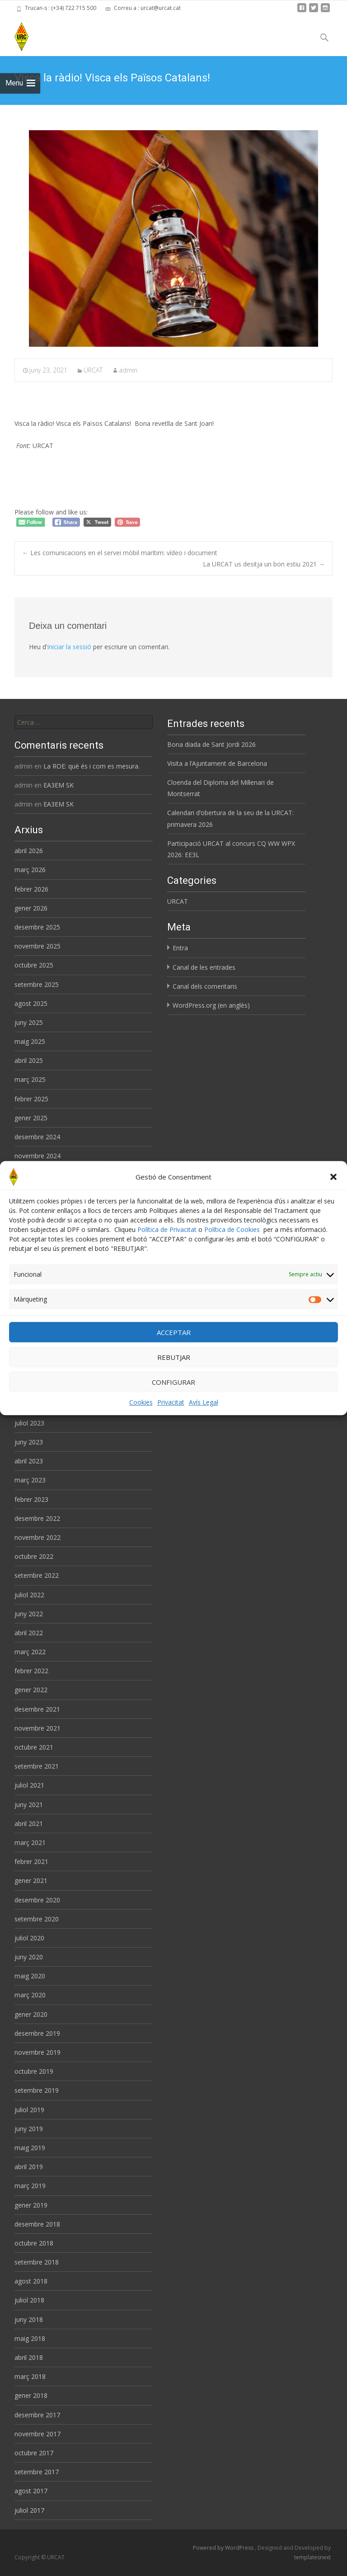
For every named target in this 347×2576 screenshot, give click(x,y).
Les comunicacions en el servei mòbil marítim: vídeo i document (119, 552)
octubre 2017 (33, 2453)
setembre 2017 (36, 2471)
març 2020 (30, 1995)
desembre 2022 (37, 1518)
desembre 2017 (37, 2415)
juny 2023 (28, 1442)
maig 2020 (29, 1976)
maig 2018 (29, 2338)
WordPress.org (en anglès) (211, 1005)
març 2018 (30, 2376)
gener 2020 (30, 2014)
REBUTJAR (173, 1357)
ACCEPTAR (174, 1332)
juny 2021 (28, 1804)
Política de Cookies (232, 1230)
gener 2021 (30, 1880)
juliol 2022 (29, 1594)
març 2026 (30, 869)
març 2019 (30, 2185)
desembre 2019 (37, 2033)
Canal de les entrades (204, 967)
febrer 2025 (31, 1099)
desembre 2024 (37, 1136)
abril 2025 (28, 1060)
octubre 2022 (33, 1556)
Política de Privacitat (167, 1230)
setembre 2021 (36, 1766)
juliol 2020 (29, 1938)
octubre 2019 (33, 2071)
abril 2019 (28, 2166)
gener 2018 (30, 2395)
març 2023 (30, 1480)
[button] (333, 1177)
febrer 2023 (31, 1499)
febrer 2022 (31, 1670)
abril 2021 (28, 1823)
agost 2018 (30, 2281)
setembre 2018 (36, 2262)
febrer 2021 (31, 1861)
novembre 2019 (37, 2052)
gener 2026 (30, 908)
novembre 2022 (37, 1537)
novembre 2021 (37, 1728)
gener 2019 (30, 2205)
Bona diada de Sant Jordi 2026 (211, 744)
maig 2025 (29, 1041)
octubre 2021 (33, 1747)
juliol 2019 (29, 2109)
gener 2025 (30, 1117)
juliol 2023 (29, 1423)
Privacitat (170, 1402)
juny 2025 (28, 1022)
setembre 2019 (36, 2090)
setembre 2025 (36, 984)
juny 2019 (28, 2128)
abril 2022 (28, 1632)
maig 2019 (29, 2147)
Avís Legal (203, 1402)
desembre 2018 (37, 2224)
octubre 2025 (33, 965)
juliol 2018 (29, 2300)
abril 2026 (28, 850)
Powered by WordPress (224, 2548)
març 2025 (30, 1079)
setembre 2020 (36, 1919)
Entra (180, 948)
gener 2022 (30, 1689)
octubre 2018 (33, 2243)
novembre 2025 (37, 946)
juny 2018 (28, 2319)
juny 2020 (28, 1957)
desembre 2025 (37, 927)
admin (128, 370)
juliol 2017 (29, 2510)
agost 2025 (30, 1003)
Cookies (141, 1402)
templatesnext (312, 2557)
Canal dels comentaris (205, 986)
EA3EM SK (58, 785)
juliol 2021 (29, 1785)
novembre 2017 (37, 2434)
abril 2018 (28, 2357)
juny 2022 (28, 1613)
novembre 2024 (37, 1155)
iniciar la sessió (69, 646)
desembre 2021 (37, 1709)
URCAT (93, 370)
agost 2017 (30, 2490)
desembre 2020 (37, 1900)
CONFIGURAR (173, 1382)
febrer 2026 (31, 889)
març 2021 (30, 1842)
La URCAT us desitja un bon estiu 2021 (264, 564)
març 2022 (30, 1651)
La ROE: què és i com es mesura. (91, 766)
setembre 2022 (36, 1575)
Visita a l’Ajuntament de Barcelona (217, 763)
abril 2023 (28, 1461)
